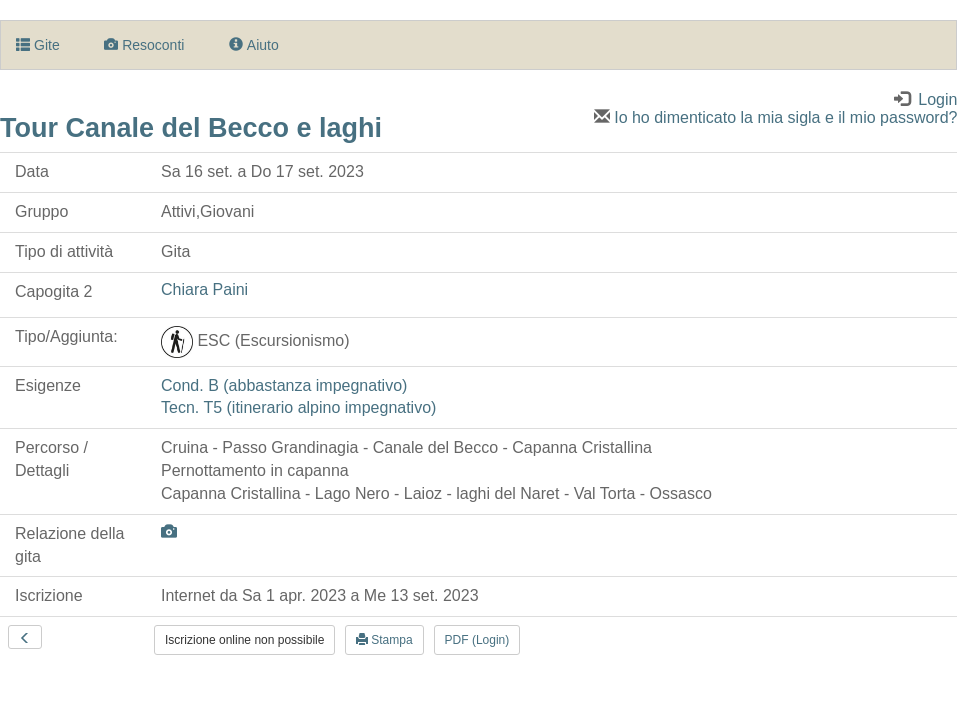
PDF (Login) (477, 640)
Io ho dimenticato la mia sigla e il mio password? (776, 117)
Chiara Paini (204, 289)
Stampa (384, 640)
